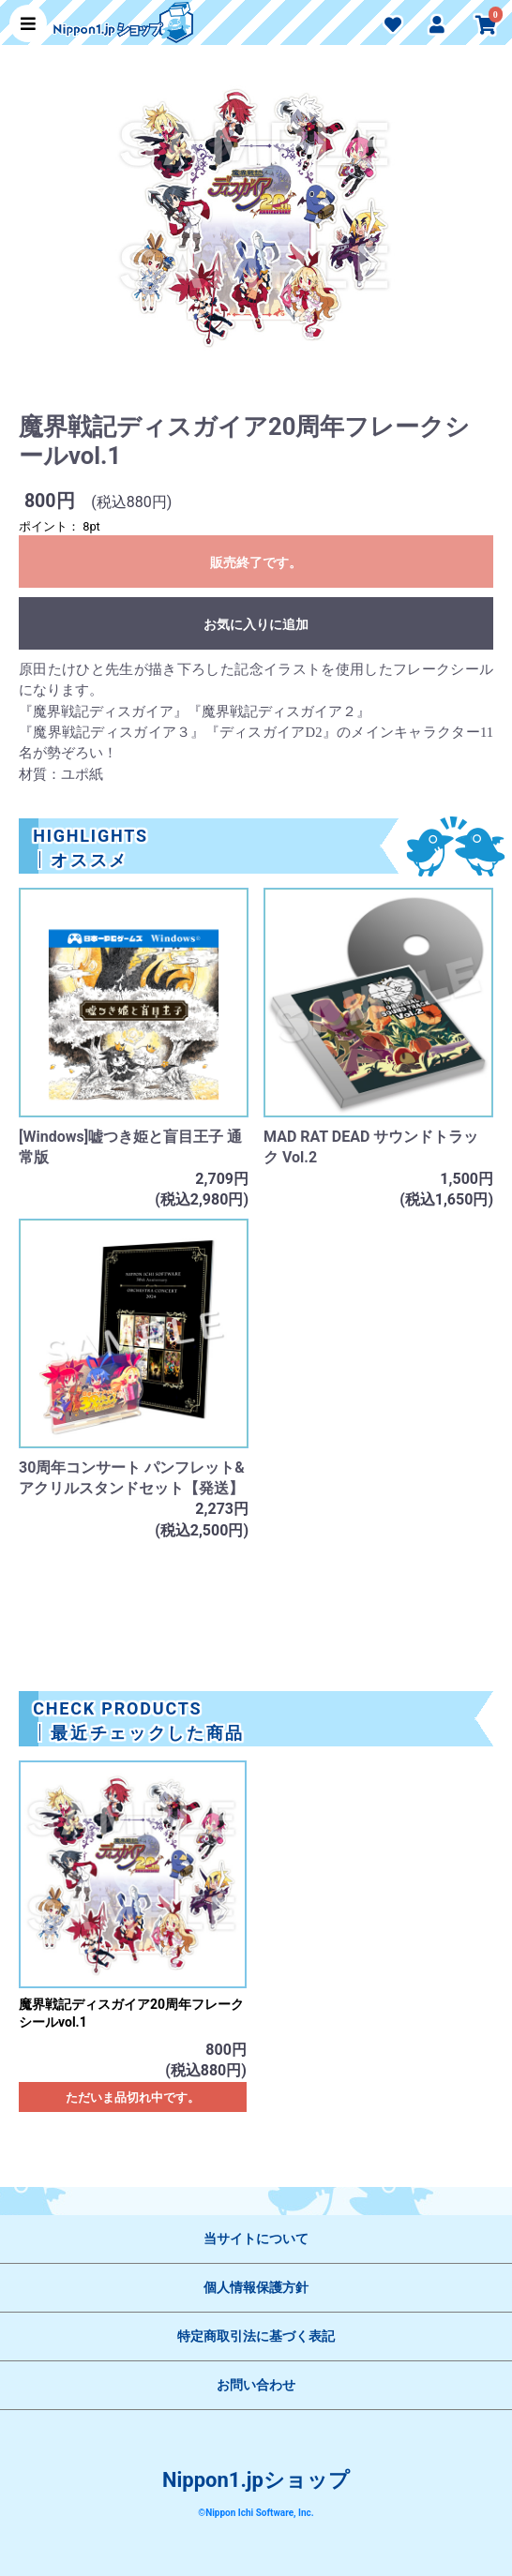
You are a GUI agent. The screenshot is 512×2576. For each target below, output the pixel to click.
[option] (256, 226)
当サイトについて (256, 2238)
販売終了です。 (256, 562)
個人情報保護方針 (256, 2287)
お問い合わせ (256, 2384)
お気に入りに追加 (256, 624)
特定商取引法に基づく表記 (256, 2336)
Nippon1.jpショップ (256, 2480)
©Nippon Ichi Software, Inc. (255, 2513)
